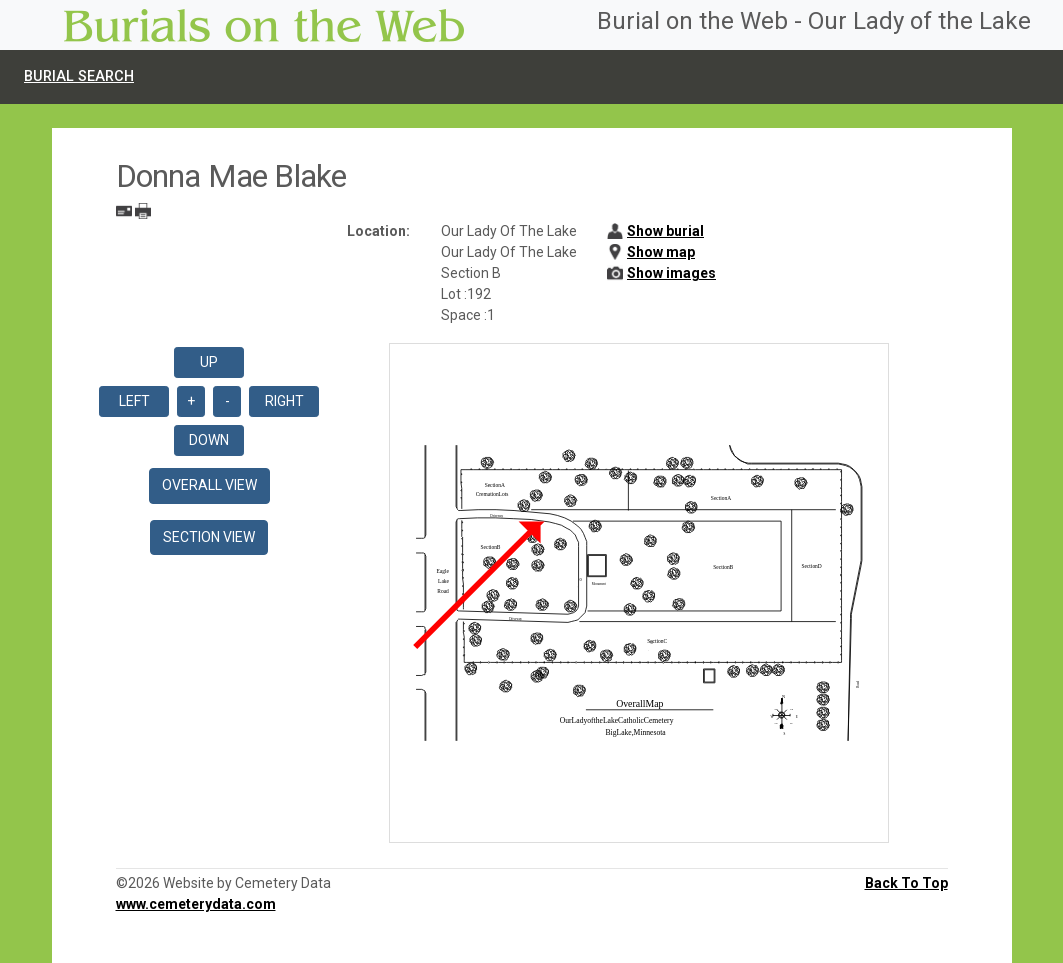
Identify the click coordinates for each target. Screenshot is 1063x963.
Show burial (665, 231)
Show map (661, 252)
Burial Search (79, 76)
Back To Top (906, 883)
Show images (671, 273)
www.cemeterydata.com (196, 904)
